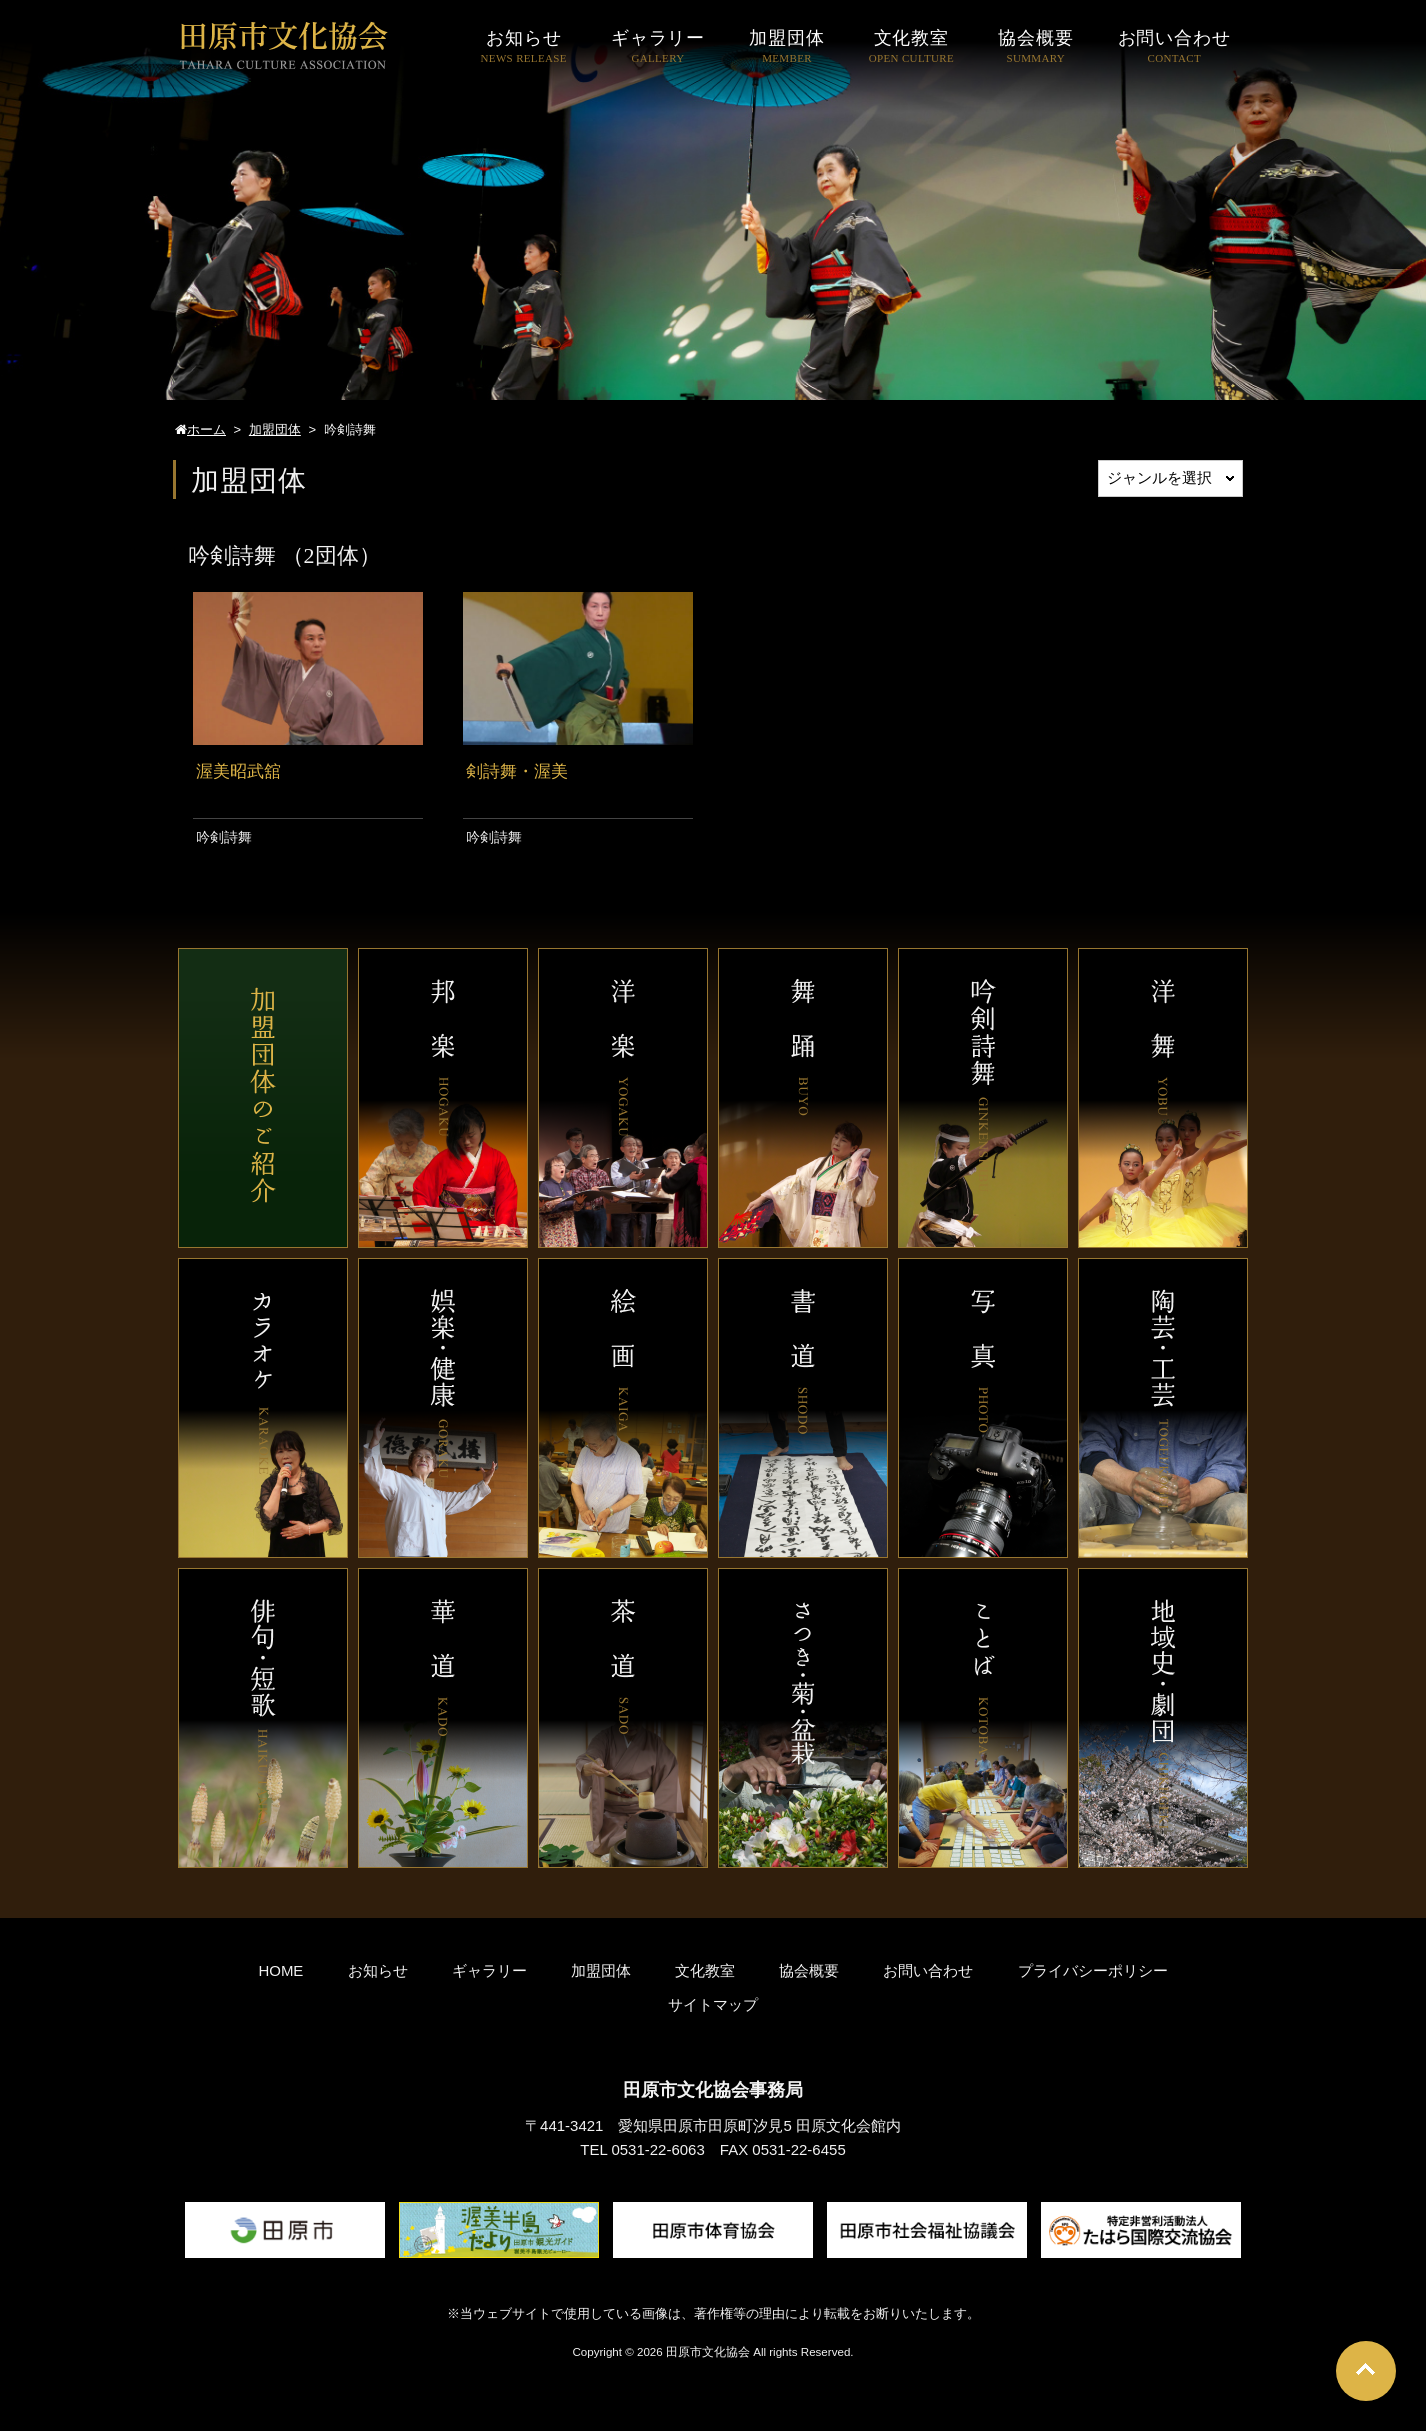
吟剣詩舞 (224, 837)
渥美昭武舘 (238, 771)
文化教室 (705, 1970)
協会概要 (809, 1970)
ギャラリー (489, 1970)
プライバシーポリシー (1093, 1970)
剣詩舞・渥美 (517, 771)
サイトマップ (713, 2004)
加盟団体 (601, 1970)
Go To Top (1366, 2371)
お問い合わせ (928, 1970)
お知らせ (378, 1970)
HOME (280, 1970)
